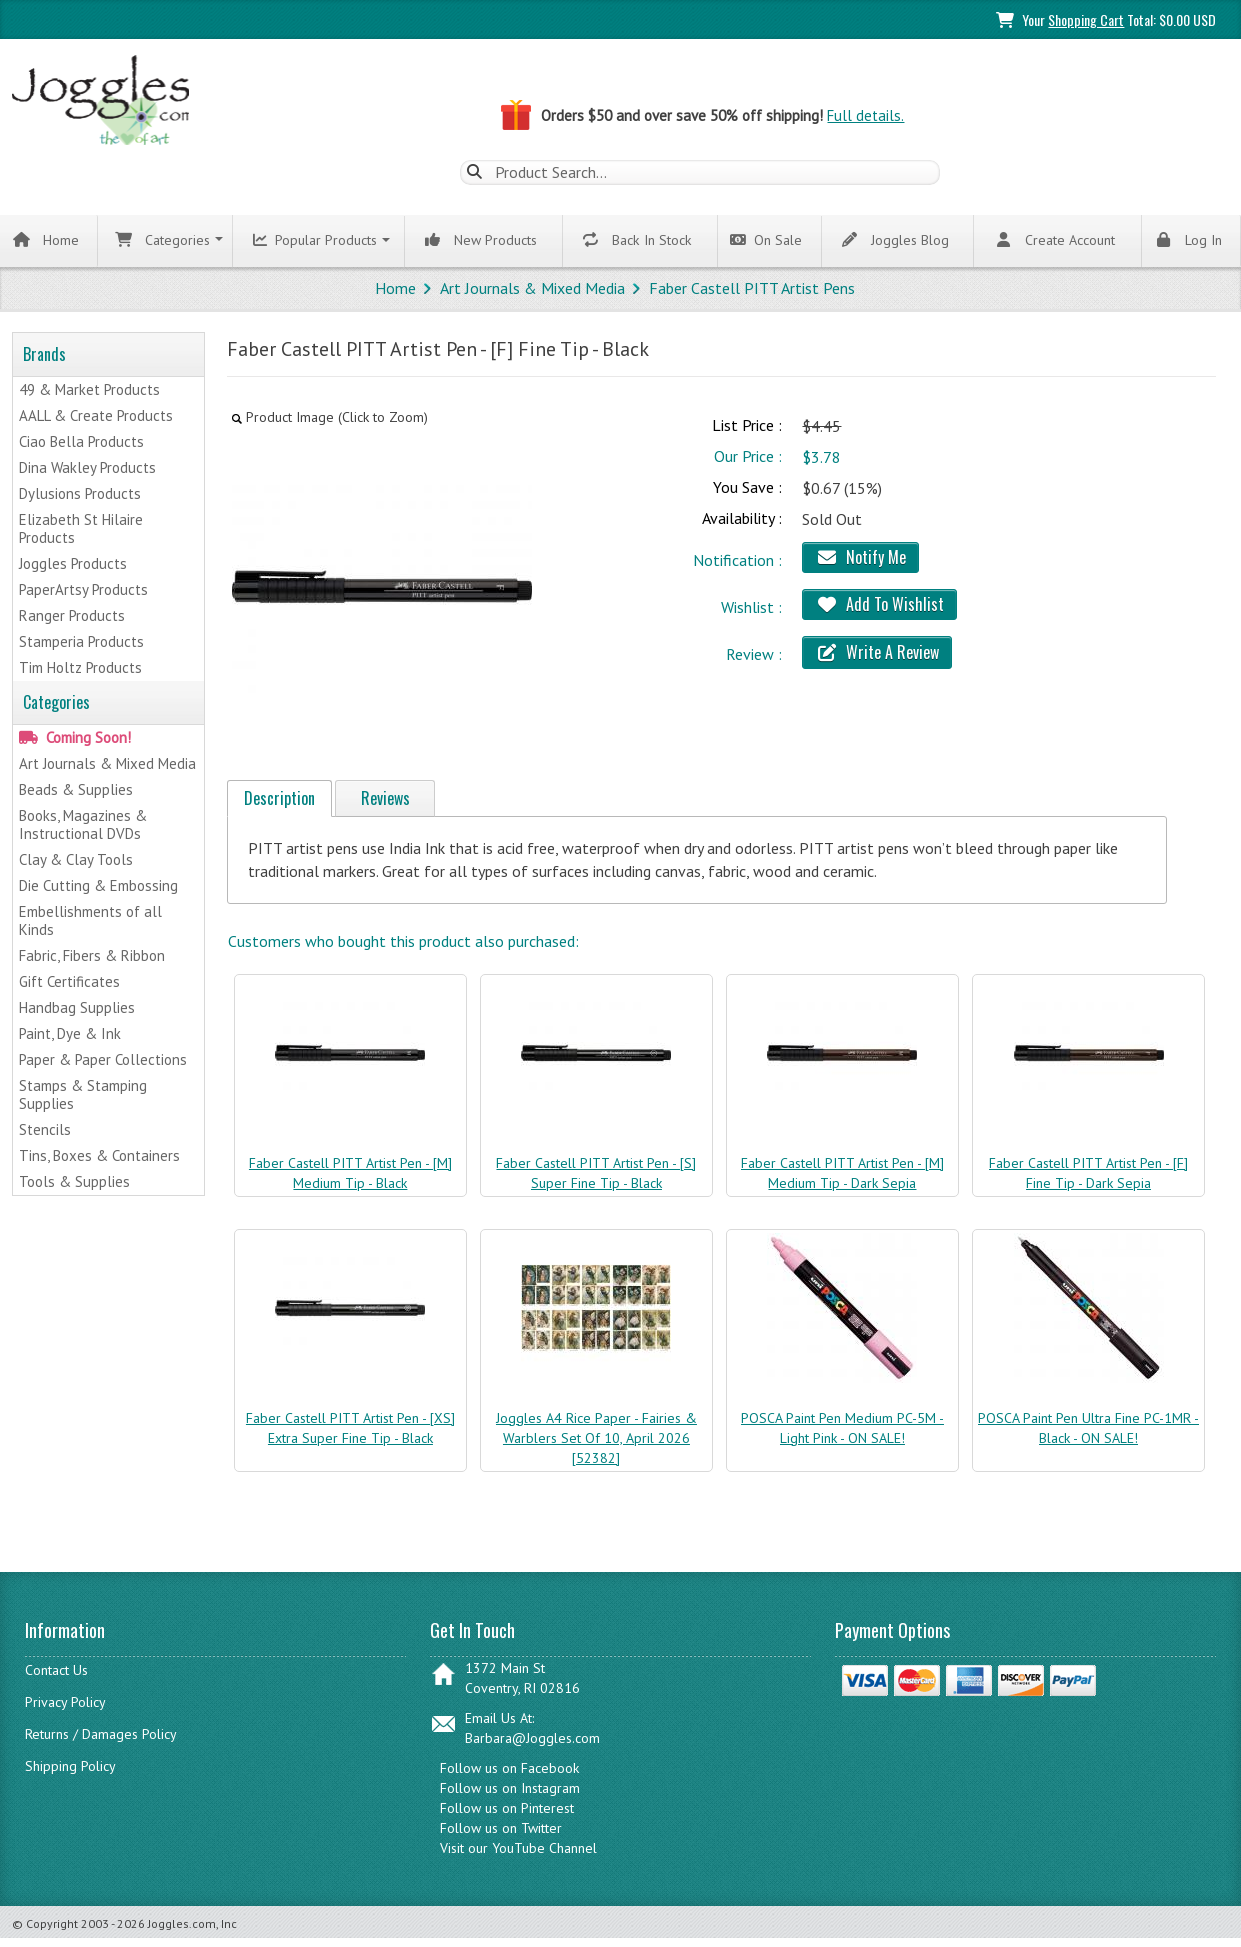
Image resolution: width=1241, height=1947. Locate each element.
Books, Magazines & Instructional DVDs (83, 825)
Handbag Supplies (77, 1008)
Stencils (45, 1130)
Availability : (742, 518)
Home (45, 240)
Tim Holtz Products (80, 668)
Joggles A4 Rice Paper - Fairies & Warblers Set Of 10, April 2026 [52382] (596, 1438)
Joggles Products (73, 564)
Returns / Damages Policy (101, 1734)
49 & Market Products (89, 390)
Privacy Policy (65, 1702)
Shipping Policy (70, 1766)
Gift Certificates (69, 982)
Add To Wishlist (879, 604)
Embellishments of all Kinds (90, 921)
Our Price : (748, 457)
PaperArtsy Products (83, 590)
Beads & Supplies (76, 790)
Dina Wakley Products (87, 468)
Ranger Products (72, 616)
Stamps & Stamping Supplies (83, 1095)
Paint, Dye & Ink (70, 1034)
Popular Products (316, 241)
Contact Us (56, 1670)
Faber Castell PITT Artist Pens (752, 288)
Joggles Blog (894, 240)
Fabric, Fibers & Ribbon (92, 956)
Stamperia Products (81, 642)
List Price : (747, 426)
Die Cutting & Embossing (98, 886)
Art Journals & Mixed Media (532, 288)
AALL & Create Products (96, 416)
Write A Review (877, 652)
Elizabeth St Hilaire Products (81, 529)
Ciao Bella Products (81, 442)
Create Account (1054, 240)
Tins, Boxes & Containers (99, 1156)
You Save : (747, 488)
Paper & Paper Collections (103, 1060)
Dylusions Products (80, 494)
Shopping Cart (1086, 19)
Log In (1188, 240)
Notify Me (860, 557)
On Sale (766, 241)
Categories (162, 240)
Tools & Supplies (74, 1182)
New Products (482, 240)
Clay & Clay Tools (76, 860)
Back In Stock (637, 240)
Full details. (865, 115)
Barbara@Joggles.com (532, 1738)
